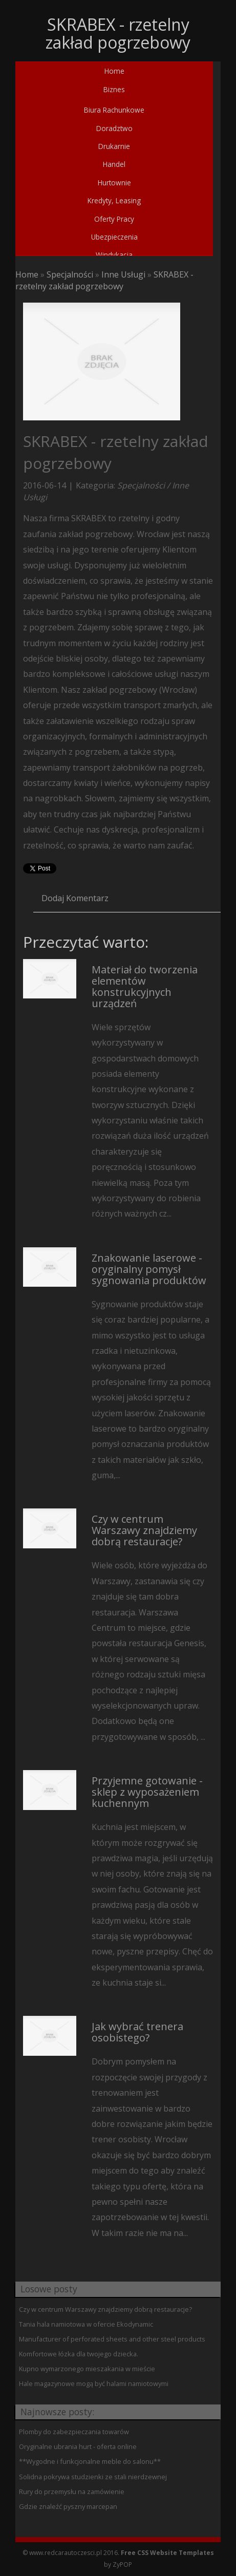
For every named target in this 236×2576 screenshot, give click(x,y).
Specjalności (70, 274)
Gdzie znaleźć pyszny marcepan (68, 2506)
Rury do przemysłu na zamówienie (71, 2491)
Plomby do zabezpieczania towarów (74, 2431)
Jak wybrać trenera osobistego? (137, 2032)
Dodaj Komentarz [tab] (75, 898)
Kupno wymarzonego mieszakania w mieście (87, 2368)
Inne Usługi (123, 274)
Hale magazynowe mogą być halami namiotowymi (93, 2383)
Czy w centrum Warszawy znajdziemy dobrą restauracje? (144, 1530)
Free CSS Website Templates (167, 2552)
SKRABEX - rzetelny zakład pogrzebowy (104, 280)
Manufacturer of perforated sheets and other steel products (112, 2339)
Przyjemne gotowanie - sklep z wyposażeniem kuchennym (147, 1792)
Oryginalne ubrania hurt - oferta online (78, 2446)
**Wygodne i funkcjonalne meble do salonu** (90, 2461)
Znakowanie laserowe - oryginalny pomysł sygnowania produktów (149, 1269)
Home (26, 274)
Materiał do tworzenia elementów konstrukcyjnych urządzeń (145, 986)
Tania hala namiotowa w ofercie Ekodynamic (86, 2324)
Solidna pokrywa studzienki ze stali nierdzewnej (93, 2476)
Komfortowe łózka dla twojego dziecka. (78, 2353)
